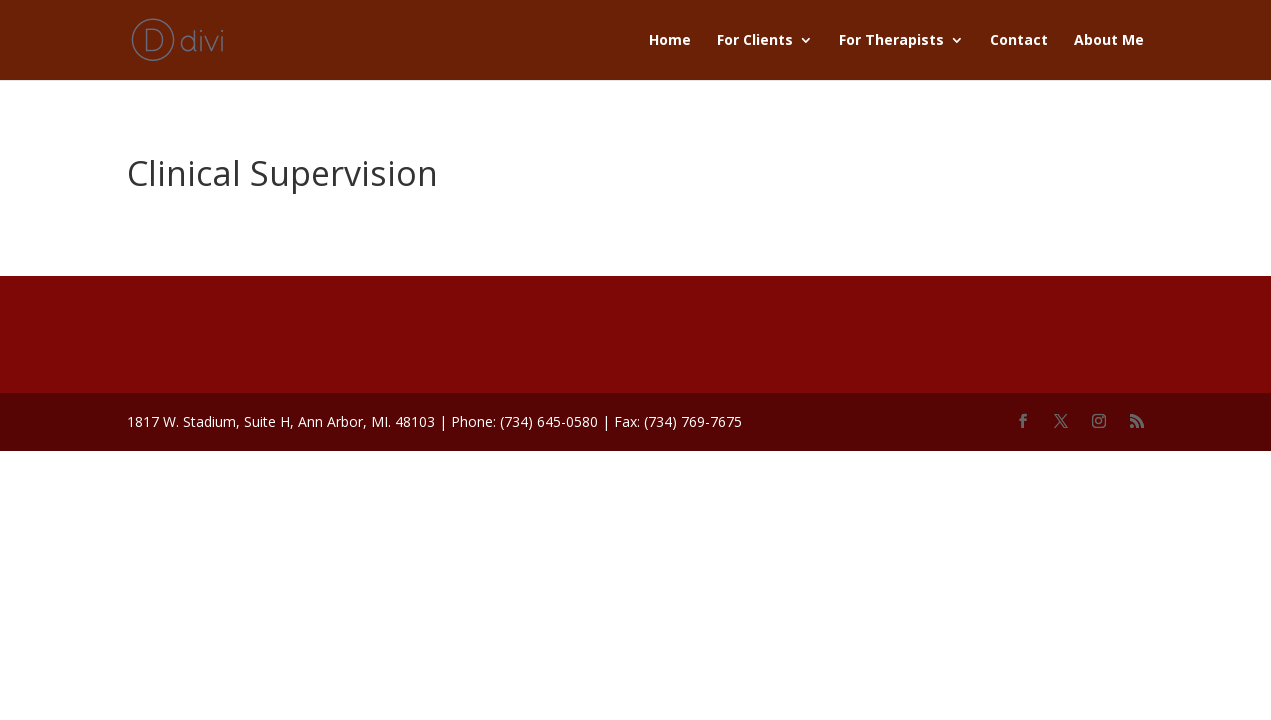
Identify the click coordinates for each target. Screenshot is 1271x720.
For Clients (755, 41)
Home (670, 41)
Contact (1019, 41)
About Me (1109, 41)
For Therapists (891, 41)
